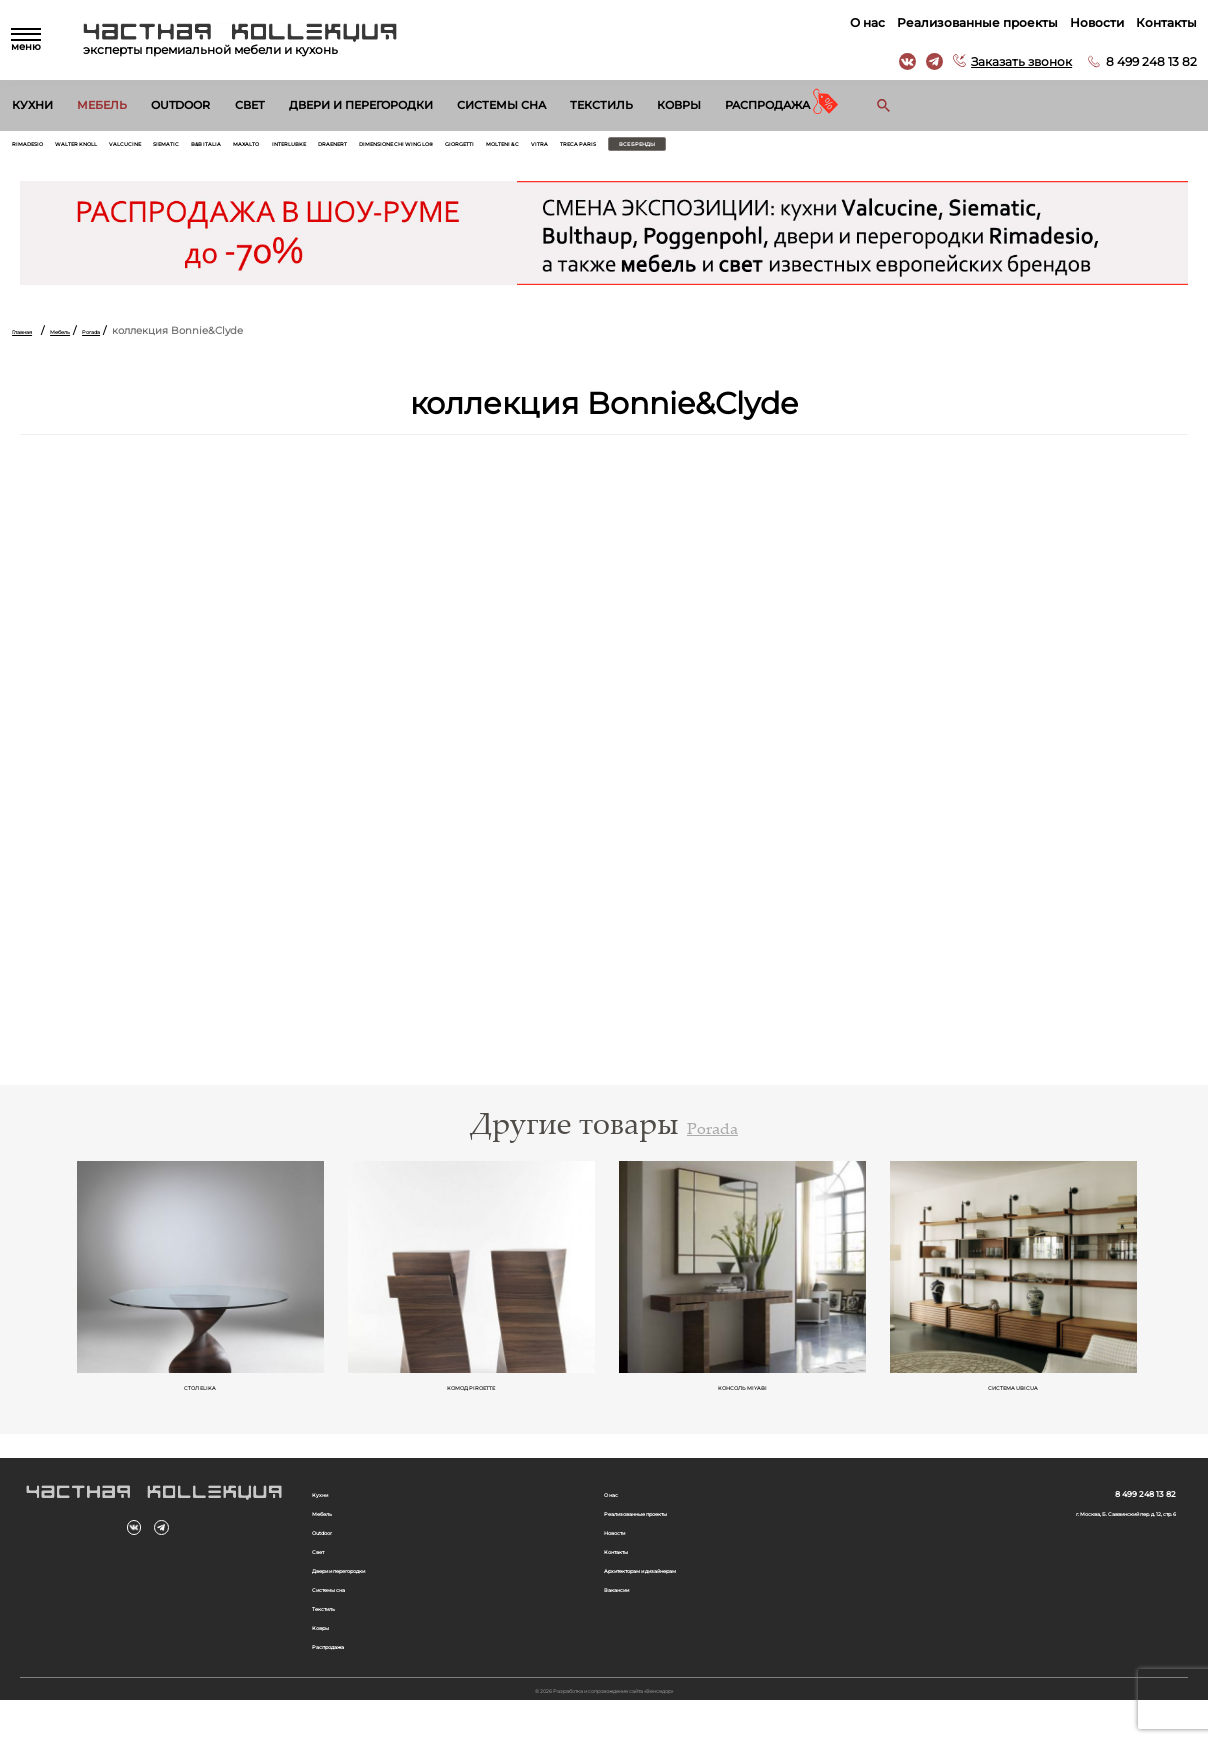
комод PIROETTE (472, 1402)
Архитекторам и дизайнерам (681, 1597)
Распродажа (767, 105)
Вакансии (630, 1618)
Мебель (102, 105)
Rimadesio (41, 149)
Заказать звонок (1012, 61)
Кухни (32, 105)
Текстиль (601, 105)
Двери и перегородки (361, 105)
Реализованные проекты (968, 22)
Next (1164, 1292)
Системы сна (501, 105)
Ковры (679, 105)
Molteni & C (850, 149)
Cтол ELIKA (201, 1402)
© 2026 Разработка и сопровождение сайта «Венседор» (604, 1730)
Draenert (549, 149)
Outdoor (180, 105)
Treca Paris (971, 149)
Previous (44, 1292)
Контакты (1157, 22)
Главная (32, 341)
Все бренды (1072, 149)
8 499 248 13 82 (1142, 61)
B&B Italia (338, 149)
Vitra (911, 149)
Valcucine (206, 149)
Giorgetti (777, 149)
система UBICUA (1014, 1402)
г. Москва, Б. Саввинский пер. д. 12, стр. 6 (1068, 1531)
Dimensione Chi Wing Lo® (663, 149)
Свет (250, 105)
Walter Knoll (123, 149)
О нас (858, 22)
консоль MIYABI (743, 1402)
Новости (1088, 22)
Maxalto (404, 149)
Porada (142, 341)
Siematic (272, 149)
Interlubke (475, 149)
